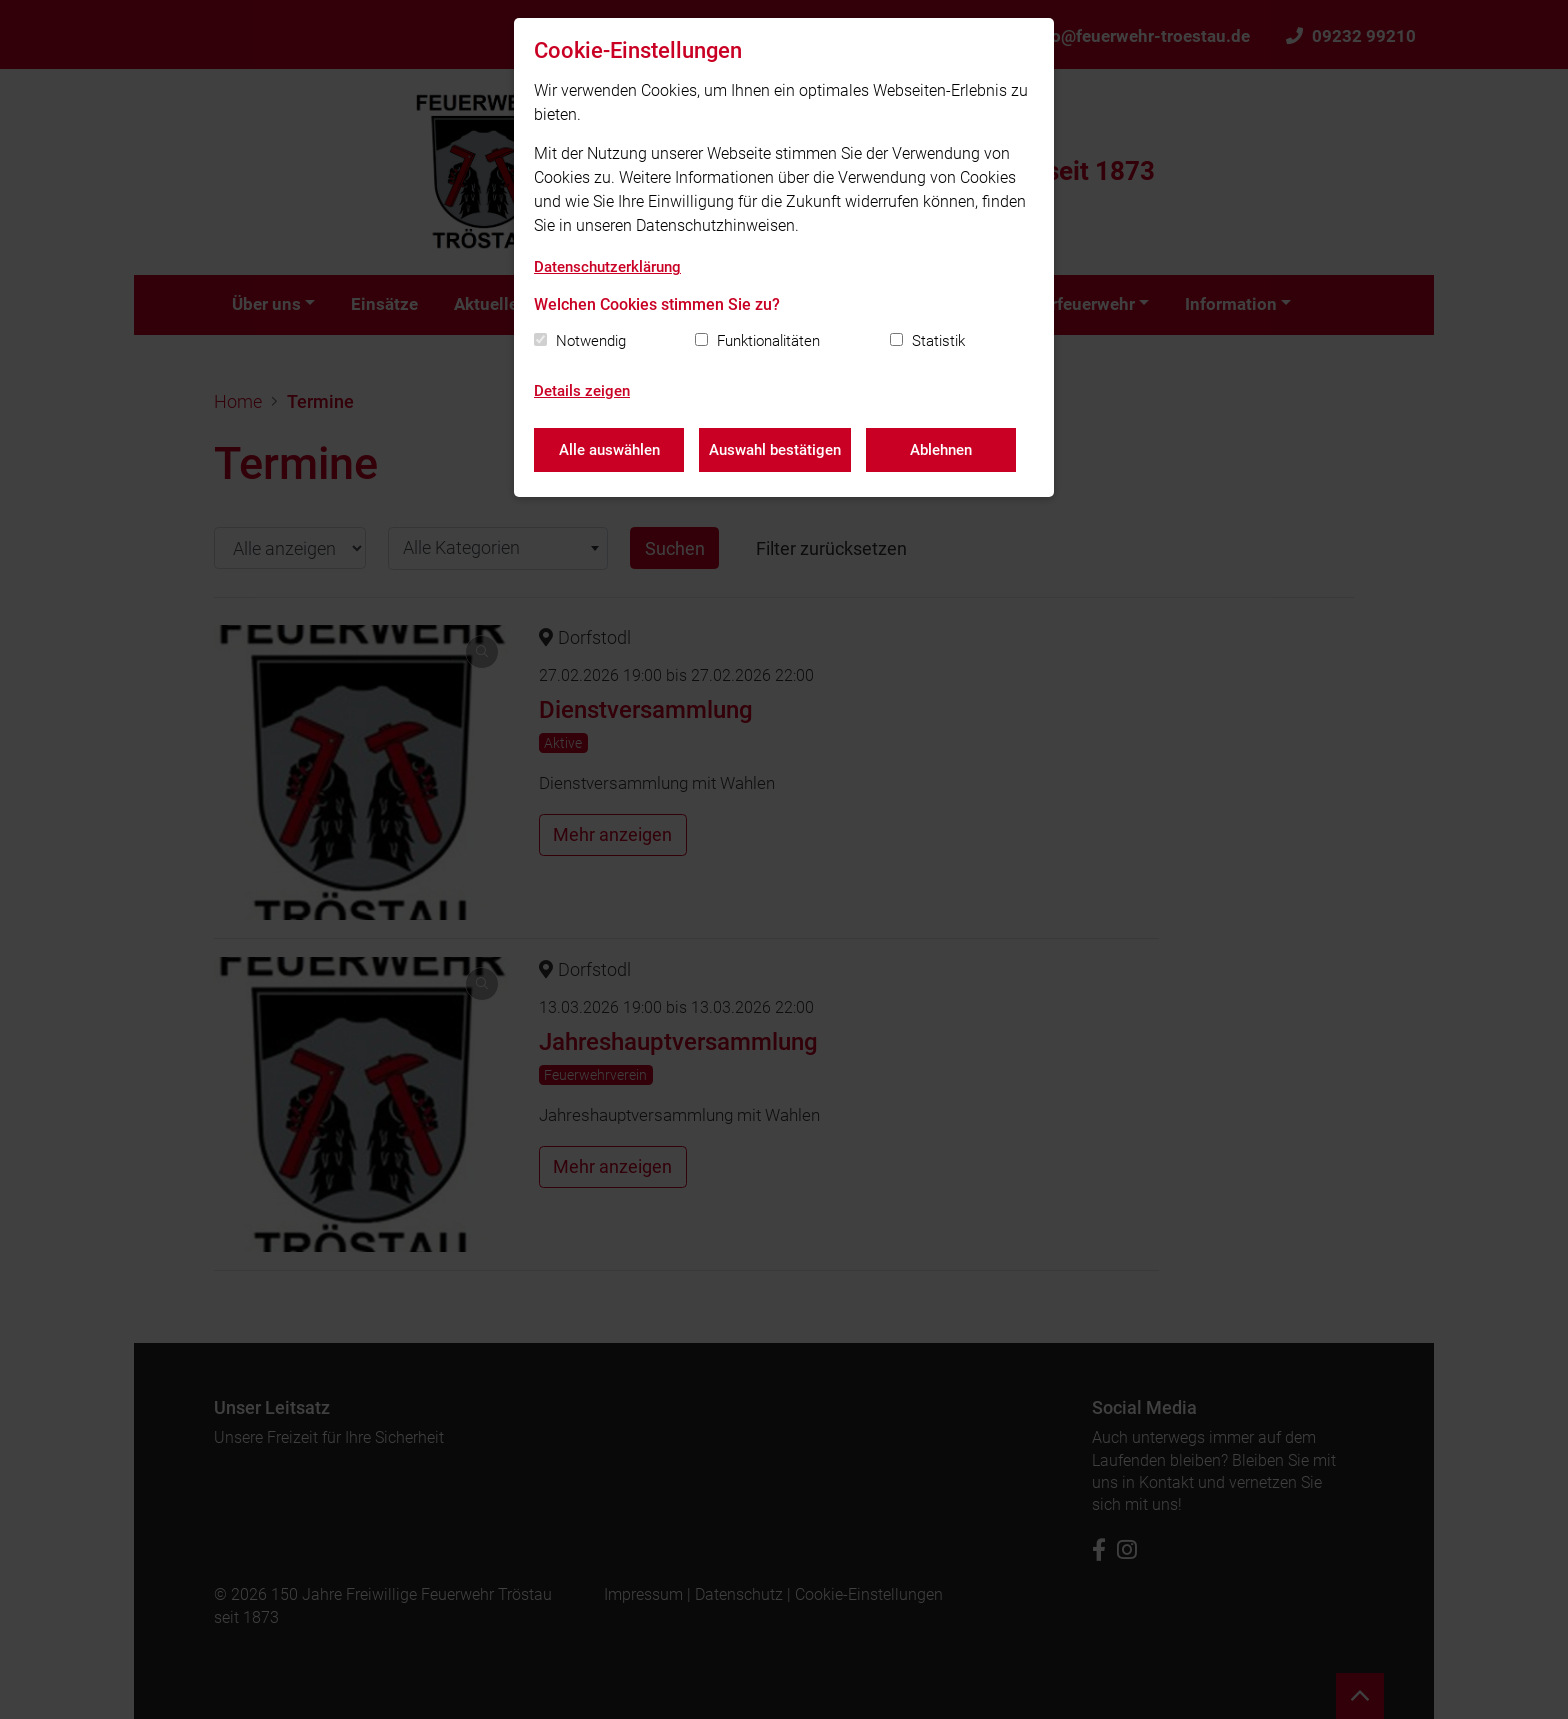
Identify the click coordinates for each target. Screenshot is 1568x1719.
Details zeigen (582, 391)
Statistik (938, 341)
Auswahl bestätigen (775, 450)
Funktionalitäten (768, 341)
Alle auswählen (609, 450)
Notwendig (591, 341)
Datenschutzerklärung (607, 267)
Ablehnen (941, 450)
